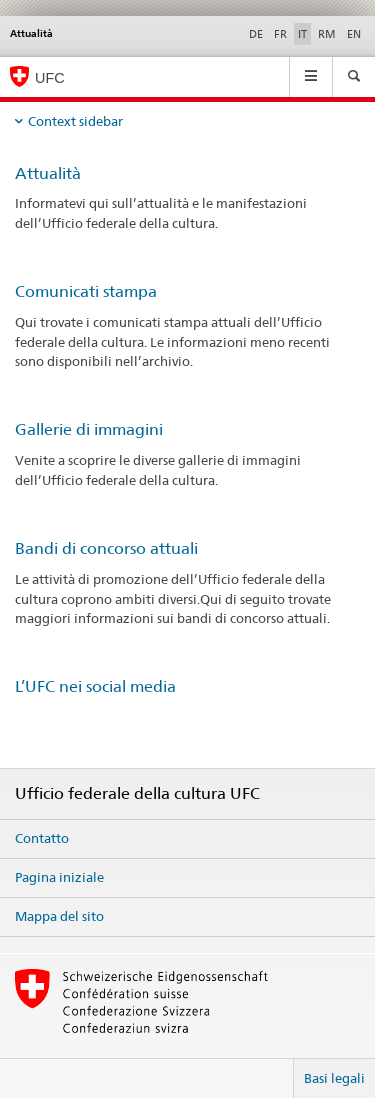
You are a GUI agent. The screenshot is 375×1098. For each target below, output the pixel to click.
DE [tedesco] (256, 34)
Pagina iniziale (59, 877)
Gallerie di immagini (89, 429)
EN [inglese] (354, 34)
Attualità (48, 173)
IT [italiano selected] (302, 34)
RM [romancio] (327, 34)
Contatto (42, 838)
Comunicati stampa (86, 291)
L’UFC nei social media (95, 686)
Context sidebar (75, 121)
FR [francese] (280, 34)
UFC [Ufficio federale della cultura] (50, 78)
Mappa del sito (59, 916)
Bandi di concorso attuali (106, 548)
